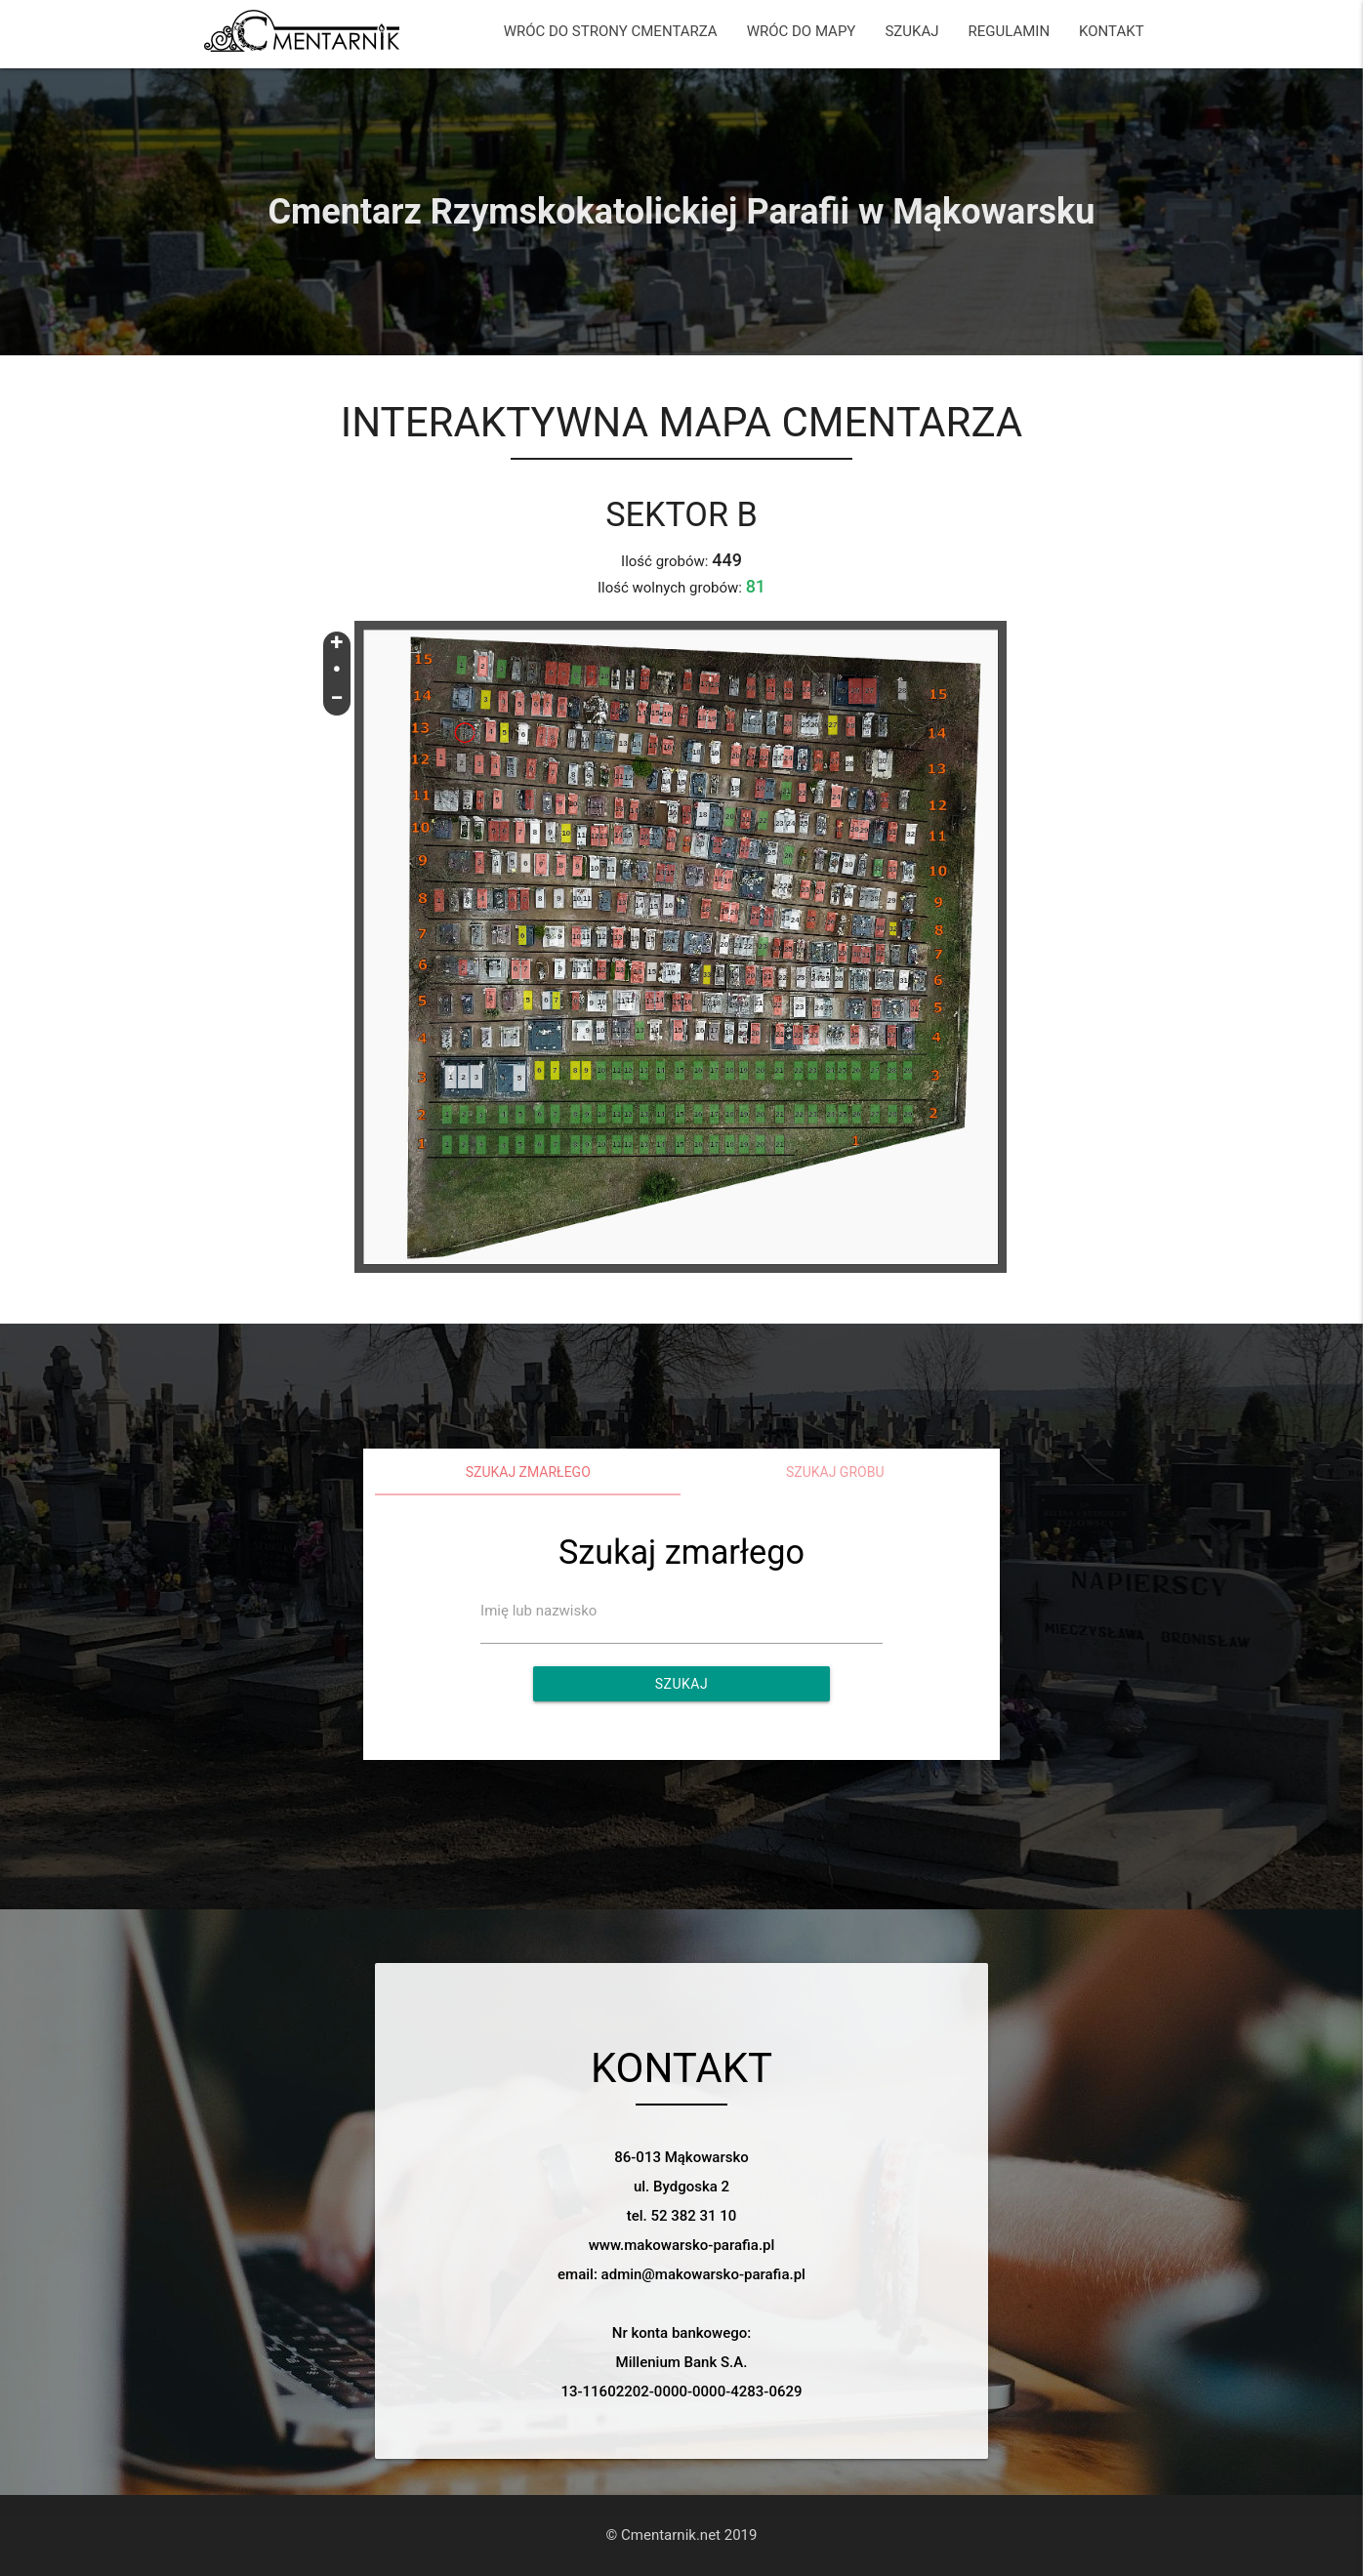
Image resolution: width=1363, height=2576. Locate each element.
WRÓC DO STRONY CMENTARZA (611, 31)
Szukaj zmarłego (528, 1472)
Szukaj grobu (835, 1472)
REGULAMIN (1009, 31)
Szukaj (681, 1684)
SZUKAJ (911, 31)
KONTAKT (1111, 31)
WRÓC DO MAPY (801, 31)
